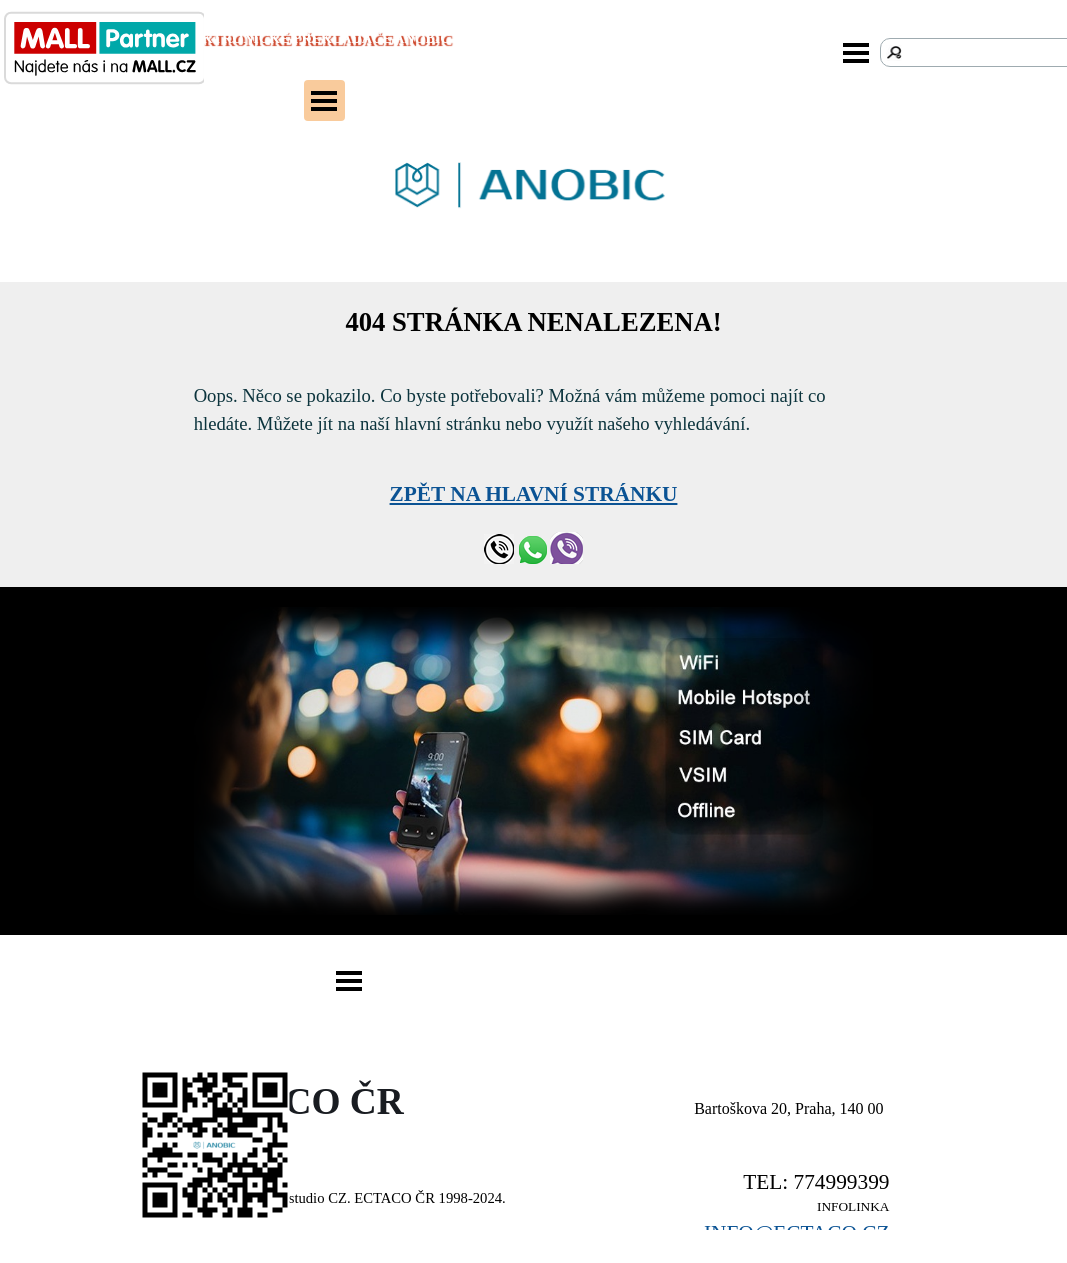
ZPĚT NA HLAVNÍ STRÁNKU (534, 494)
